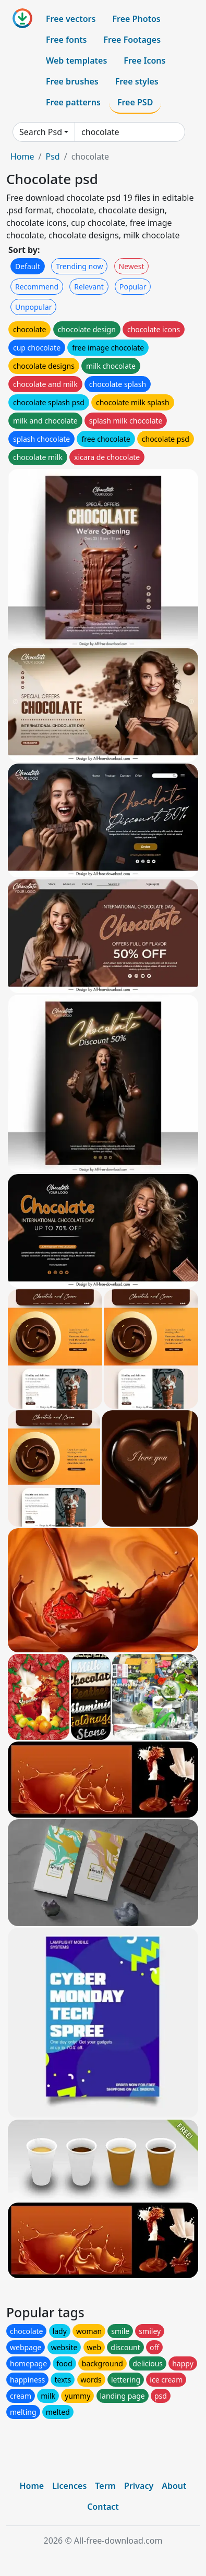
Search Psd (40, 132)
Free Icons (144, 60)
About (174, 2486)
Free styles (137, 81)
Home (22, 156)
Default (27, 266)
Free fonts (66, 39)
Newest (131, 266)
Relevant (89, 287)
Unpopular (33, 307)
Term (105, 2486)
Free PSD (135, 102)
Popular (132, 287)
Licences (69, 2486)
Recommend (36, 287)
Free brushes (72, 81)
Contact (103, 2506)
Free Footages (132, 39)
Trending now (79, 266)
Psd (52, 156)
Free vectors (70, 19)
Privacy (138, 2486)
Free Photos (136, 19)
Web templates (76, 60)
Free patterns (73, 102)
